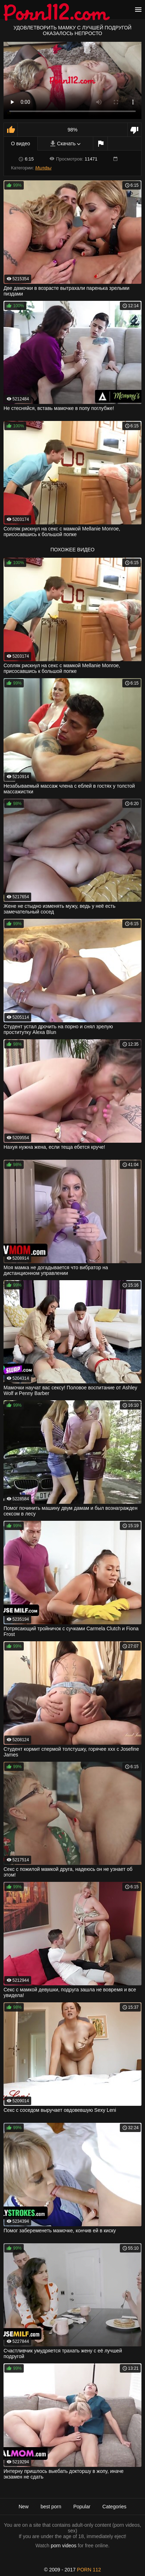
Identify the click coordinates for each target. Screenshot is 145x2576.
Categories (114, 2506)
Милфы (43, 167)
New (23, 2506)
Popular (81, 2506)
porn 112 (89, 2569)
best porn (50, 2506)
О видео (20, 143)
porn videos (63, 2545)
